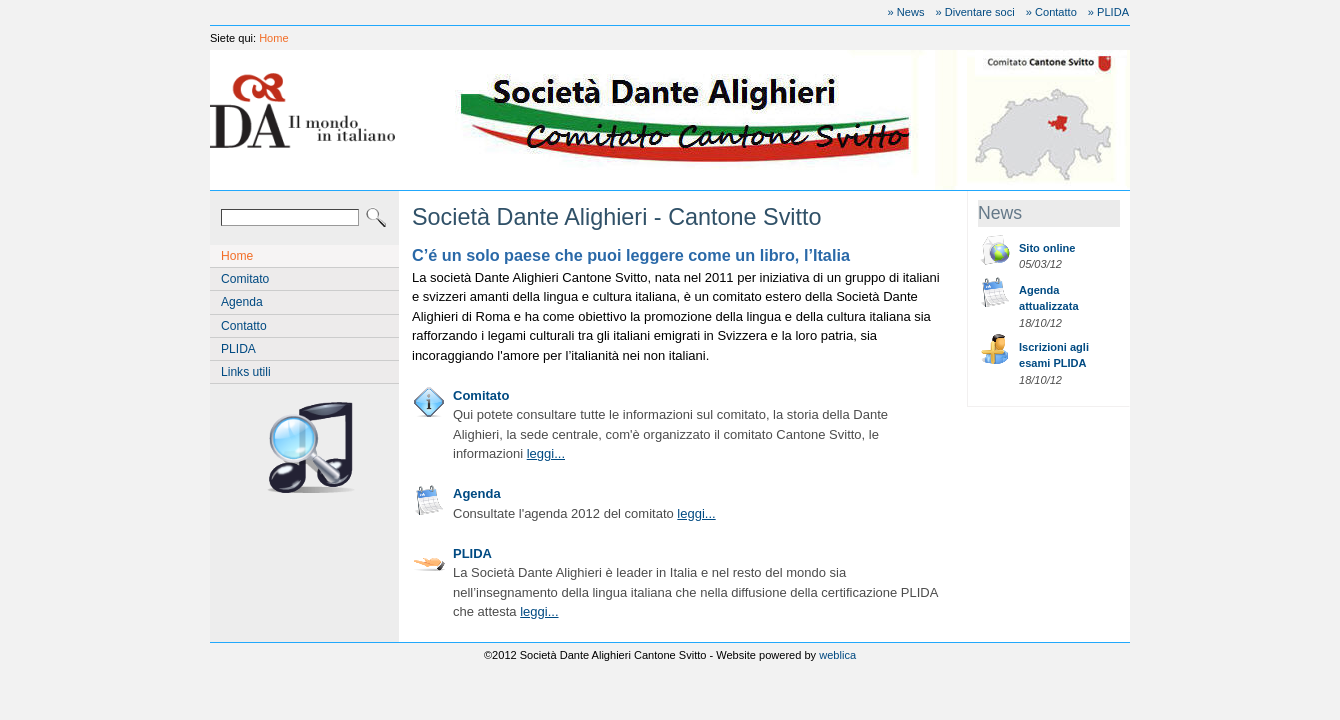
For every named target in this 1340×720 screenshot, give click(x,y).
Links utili (246, 372)
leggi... (546, 453)
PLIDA (238, 349)
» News (906, 12)
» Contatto (1051, 12)
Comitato (245, 279)
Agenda (242, 302)
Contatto (244, 326)
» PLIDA (1108, 12)
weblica (837, 655)
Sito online (1047, 248)
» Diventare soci (975, 12)
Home (273, 38)
